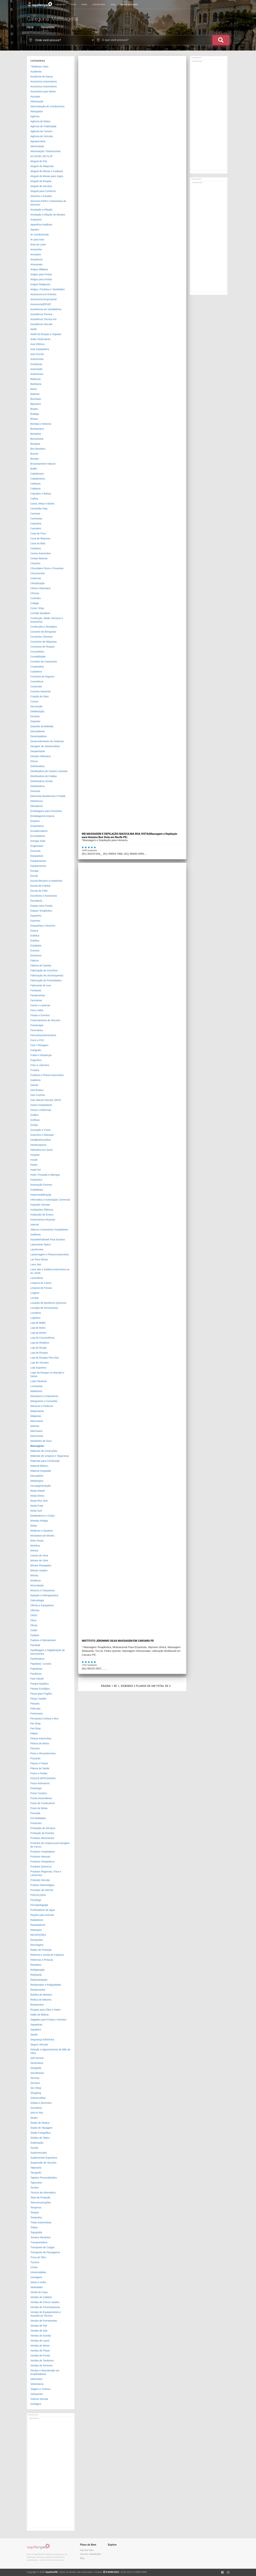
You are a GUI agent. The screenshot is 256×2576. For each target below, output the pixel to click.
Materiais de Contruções (43, 1450)
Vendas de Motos (40, 2345)
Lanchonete (36, 1249)
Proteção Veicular (40, 1880)
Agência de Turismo (41, 131)
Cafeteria (35, 483)
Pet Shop (35, 1723)
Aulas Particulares (40, 339)
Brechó (34, 453)
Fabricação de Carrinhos (44, 970)
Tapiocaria (36, 2182)
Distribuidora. (37, 786)
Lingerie (34, 1292)
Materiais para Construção (45, 1460)
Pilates (34, 1733)
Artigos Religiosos (40, 284)
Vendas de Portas (40, 2355)
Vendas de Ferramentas (43, 2320)
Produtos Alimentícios (42, 1838)
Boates (34, 408)
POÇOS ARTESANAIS (43, 1778)
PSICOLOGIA (38, 1895)
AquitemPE (51, 2571)
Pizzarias (35, 1758)
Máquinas (35, 1416)
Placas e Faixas (39, 1763)
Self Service (37, 2058)
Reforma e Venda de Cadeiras (47, 1954)
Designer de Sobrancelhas (45, 746)
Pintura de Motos (39, 1743)
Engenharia (36, 845)
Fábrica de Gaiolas (40, 965)
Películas (35, 1708)
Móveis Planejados (40, 1565)
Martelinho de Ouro (41, 1441)
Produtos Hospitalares (42, 1851)
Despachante (37, 751)
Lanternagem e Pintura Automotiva (49, 1254)
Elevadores (36, 806)
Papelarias (36, 1668)
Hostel (34, 1159)
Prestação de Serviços (42, 1828)
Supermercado (38, 2152)
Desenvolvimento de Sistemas (47, 741)
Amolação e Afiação (41, 209)
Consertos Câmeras (41, 636)
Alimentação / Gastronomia (45, 151)
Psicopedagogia (39, 1905)
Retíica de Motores (40, 1999)
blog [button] (113, 4)
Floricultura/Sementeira (43, 1035)
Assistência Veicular (41, 324)
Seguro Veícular (39, 2044)
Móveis (34, 1550)
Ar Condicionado (39, 234)
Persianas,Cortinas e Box (44, 1718)
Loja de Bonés (38, 1332)
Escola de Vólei (39, 890)
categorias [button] (60, 4)
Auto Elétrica (37, 344)
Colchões (35, 598)
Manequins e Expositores (44, 1396)
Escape (34, 870)
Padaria (34, 1635)
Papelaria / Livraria (40, 1663)
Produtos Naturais (40, 1856)
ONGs (33, 1615)
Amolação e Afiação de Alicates (47, 214)
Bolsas (34, 418)
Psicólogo (35, 1900)
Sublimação (36, 2142)
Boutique (35, 443)
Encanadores (37, 836)
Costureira (36, 686)
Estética (34, 935)
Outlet (33, 1630)
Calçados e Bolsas (40, 493)
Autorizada (36, 369)
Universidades (38, 2272)
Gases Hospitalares (41, 1105)
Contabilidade (38, 656)
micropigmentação (40, 1485)
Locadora (35, 1312)
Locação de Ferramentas (44, 1307)
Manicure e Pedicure (41, 1406)
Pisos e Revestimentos (43, 1753)
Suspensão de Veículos (43, 2162)
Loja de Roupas (39, 1352)
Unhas (34, 2267)
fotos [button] (73, 4)
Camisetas (36, 518)
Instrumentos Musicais (42, 1219)
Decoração (36, 706)
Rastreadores (37, 1925)
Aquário (34, 229)
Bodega (34, 413)
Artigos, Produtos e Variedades (47, 289)
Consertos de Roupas (42, 646)
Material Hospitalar (40, 1470)
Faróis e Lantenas (40, 1005)
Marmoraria (36, 1436)
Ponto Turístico (38, 1793)
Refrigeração (37, 1969)
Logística (35, 1317)
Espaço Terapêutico (41, 910)
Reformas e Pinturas (41, 1959)
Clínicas (34, 593)
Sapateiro (35, 2029)
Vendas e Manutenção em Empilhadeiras (44, 2372)
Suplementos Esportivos (43, 2157)
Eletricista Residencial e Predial (47, 796)
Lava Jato (35, 1264)
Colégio (34, 603)
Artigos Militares (39, 269)
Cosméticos (36, 681)
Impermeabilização (40, 1194)
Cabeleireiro (37, 473)
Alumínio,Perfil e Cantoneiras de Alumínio (48, 203)
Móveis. (34, 1575)
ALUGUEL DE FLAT (41, 156)
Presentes (36, 1823)
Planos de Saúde (39, 1768)
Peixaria (34, 1703)
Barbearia (35, 384)
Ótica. (33, 1620)
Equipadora (36, 855)
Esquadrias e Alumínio (42, 925)
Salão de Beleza (39, 2014)
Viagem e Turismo (40, 2389)
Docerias (35, 791)
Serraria (34, 2078)
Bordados (35, 433)
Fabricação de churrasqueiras (46, 975)
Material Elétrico (39, 1465)
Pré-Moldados (38, 1818)
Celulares (35, 548)
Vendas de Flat (38, 2325)
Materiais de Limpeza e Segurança (49, 1455)
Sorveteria (36, 2107)
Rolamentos (37, 2004)
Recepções (36, 1939)
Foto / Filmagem (39, 1045)
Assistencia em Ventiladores (46, 309)
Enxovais (35, 850)
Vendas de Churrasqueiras (45, 2307)
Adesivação (36, 101)
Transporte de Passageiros (45, 2252)
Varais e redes (38, 2282)
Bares (33, 389)
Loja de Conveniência (42, 1337)
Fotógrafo (35, 1050)
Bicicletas (35, 399)
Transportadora (38, 2242)
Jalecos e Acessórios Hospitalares (49, 1229)
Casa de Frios (38, 533)
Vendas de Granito (40, 2335)
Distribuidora (37, 766)
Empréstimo (37, 826)
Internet (34, 1224)
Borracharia (36, 438)
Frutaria (34, 1070)
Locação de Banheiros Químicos (48, 1302)
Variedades (36, 2287)
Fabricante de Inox (40, 985)
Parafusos (36, 1673)
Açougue (35, 96)
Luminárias (36, 1386)
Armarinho (36, 249)
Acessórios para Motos (43, 91)
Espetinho (35, 915)
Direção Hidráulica (40, 756)
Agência (34, 116)
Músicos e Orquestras (42, 1590)
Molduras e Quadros (41, 1530)
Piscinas (35, 1748)
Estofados (35, 945)
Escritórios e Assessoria (43, 895)
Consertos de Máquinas (43, 641)
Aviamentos (36, 374)
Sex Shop (35, 2087)
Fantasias (35, 990)
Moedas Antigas (39, 1520)
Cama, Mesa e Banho (42, 503)
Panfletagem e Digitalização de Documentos (47, 1652)
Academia (35, 71)
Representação (38, 1979)
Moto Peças (37, 1540)
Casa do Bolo (37, 543)
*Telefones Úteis (39, 66)
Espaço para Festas (41, 905)
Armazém (35, 254)
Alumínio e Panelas (41, 196)
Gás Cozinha (37, 1095)
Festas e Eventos (40, 1015)
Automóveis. (37, 359)
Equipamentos (38, 860)
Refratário (35, 1964)
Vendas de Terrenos (41, 2365)
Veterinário (36, 2379)
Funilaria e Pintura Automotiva (47, 1075)
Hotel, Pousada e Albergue (45, 1174)
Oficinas (34, 1610)
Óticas (34, 1625)
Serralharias (37, 2073)
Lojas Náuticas (38, 1381)
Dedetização (37, 711)
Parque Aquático (39, 1683)
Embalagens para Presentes (46, 811)
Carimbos (35, 528)
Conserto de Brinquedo (43, 631)
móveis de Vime (39, 1555)
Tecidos (34, 2187)
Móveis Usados (38, 1570)
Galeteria (35, 1080)
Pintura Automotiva (40, 1738)
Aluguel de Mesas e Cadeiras (46, 171)
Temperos (35, 2207)
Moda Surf (36, 1510)
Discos (34, 761)
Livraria (34, 1297)
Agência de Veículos (41, 136)
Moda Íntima (37, 1495)
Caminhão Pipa (38, 508)
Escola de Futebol (40, 885)
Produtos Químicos (41, 1866)
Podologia (35, 1788)
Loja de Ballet (38, 1322)
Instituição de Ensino (41, 1214)
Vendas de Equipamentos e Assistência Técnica (45, 2314)
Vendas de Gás (38, 2330)
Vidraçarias (36, 2394)
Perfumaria (36, 1713)
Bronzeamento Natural (42, 463)
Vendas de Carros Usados (44, 2302)
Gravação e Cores (40, 1129)
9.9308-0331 (111, 2571)
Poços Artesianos (40, 1783)
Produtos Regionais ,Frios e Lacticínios (45, 1873)
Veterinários (37, 2384)
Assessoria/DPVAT (40, 304)
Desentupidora (38, 736)
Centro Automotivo (40, 553)
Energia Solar (38, 841)
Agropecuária (37, 141)
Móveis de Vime (39, 1560)
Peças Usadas (38, 1698)
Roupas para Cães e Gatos (45, 2009)
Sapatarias (36, 2024)
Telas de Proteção (40, 2197)
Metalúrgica (36, 1480)
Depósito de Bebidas (41, 726)
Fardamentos (37, 995)
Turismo (34, 2262)
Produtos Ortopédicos (42, 1861)
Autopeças (36, 364)
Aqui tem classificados (90, 2554)
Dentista (34, 716)
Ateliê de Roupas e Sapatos (45, 334)
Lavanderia (36, 1278)
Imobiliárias (36, 1189)
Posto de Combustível (42, 1803)
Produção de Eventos (42, 1833)
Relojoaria (36, 1974)
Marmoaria (36, 1431)
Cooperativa (37, 666)
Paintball (35, 1645)
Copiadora (36, 671)
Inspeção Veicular (40, 1204)
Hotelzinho (36, 1179)
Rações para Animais (42, 1915)
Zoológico (35, 2404)
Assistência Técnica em (43, 319)
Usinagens (36, 2277)
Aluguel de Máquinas (42, 166)
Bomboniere (37, 428)
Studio (34, 2117)
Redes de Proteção (41, 1949)
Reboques (36, 1929)
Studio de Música (39, 2122)
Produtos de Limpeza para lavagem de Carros (50, 1845)
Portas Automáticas (41, 1798)
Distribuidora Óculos (41, 781)
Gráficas (35, 1120)
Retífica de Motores (41, 1994)
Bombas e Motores (40, 423)
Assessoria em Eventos (43, 294)
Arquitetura (36, 259)
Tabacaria (35, 2167)
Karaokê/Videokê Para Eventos (47, 1239)
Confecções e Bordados (43, 626)
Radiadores (36, 1920)
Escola (34, 875)
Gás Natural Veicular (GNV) (45, 1100)
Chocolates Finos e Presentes (47, 568)
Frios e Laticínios (39, 1065)
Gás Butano (37, 1090)
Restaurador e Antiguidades (45, 1984)
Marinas (34, 1426)
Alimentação (37, 146)
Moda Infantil (37, 1490)
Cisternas (35, 578)
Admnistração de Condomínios (47, 106)
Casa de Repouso (40, 538)
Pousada (35, 1813)
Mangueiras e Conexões (43, 1401)
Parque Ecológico (40, 1688)
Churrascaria (37, 573)
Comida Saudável (40, 613)
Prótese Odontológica (42, 1885)
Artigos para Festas (41, 274)
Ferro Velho (36, 1010)
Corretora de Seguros (42, 676)
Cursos (34, 701)
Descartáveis (37, 731)
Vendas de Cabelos (41, 2297)
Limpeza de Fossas (41, 1287)
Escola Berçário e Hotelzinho (46, 880)
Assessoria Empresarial (43, 299)
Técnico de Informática (43, 2192)
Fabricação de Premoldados (46, 980)
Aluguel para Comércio (43, 191)
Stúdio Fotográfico (40, 2132)
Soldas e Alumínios (41, 2102)
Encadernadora (38, 831)
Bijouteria (35, 403)
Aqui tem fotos (87, 2550)
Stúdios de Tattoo (40, 2137)
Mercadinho (36, 1475)
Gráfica (34, 1115)
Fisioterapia (36, 1025)
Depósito (35, 721)
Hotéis (34, 1164)
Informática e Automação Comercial (50, 1199)
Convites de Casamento (43, 661)
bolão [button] (84, 4)
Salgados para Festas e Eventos (48, 2019)
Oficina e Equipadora (42, 1605)
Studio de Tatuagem (41, 2127)
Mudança (35, 1580)
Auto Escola (37, 354)
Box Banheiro (37, 448)
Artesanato (36, 264)
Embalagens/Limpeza (42, 816)
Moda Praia (36, 1505)
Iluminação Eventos (41, 1184)
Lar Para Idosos (39, 1259)
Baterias (34, 394)
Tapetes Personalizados (43, 2177)
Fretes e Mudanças (41, 1055)
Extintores (35, 955)
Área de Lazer (38, 244)
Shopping (35, 2092)
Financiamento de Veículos (45, 1020)
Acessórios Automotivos (43, 81)
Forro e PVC (37, 1040)
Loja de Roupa (38, 1347)
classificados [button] (99, 4)
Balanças (35, 379)
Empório (35, 821)
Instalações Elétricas (41, 1209)
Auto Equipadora (39, 349)
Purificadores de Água (42, 1910)
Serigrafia (35, 2068)
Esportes (35, 920)
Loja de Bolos (38, 1327)
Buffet (33, 468)
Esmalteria (36, 900)
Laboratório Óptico (40, 1244)
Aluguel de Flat (38, 161)
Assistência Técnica (41, 314)
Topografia (36, 2232)
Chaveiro (35, 563)
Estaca (34, 930)
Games (34, 1085)
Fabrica (34, 960)
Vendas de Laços (39, 2340)
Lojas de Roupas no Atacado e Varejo (47, 1374)
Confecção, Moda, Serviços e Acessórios (46, 620)
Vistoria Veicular (39, 2399)
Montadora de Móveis (42, 1535)
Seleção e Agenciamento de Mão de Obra (50, 2051)
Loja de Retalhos (39, 1342)
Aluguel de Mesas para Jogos (46, 176)
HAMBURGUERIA (40, 1139)
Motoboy (35, 1545)
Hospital (34, 1154)
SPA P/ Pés (36, 2112)
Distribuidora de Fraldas (43, 776)
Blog (82, 2558)
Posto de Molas (39, 1808)
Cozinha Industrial (40, 691)
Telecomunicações (40, 2202)
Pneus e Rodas (38, 1773)
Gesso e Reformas (40, 1110)
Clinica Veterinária (40, 588)
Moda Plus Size (39, 1500)
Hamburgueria (38, 1144)
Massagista (47, 26)
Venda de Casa (38, 2292)
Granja (34, 1124)
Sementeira (36, 2063)
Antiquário (36, 219)
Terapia (34, 2212)
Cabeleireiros (37, 478)
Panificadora (37, 1658)
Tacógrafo (35, 2172)
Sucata (34, 2147)
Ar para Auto (37, 239)
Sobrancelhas (38, 2097)
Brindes (34, 458)
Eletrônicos (36, 801)
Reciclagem (36, 1944)
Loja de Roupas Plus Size (44, 1357)
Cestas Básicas (38, 558)
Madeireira (36, 1391)
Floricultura (36, 1030)
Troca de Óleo (38, 2257)
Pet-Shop (35, 1728)
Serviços (35, 2083)
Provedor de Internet (41, 1890)
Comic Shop (37, 608)
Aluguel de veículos (41, 186)
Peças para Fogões (41, 1693)
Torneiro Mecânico (40, 2237)
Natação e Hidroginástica (44, 1595)
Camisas (35, 513)
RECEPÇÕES (38, 1934)
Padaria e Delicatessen (43, 1640)
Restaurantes (37, 1989)
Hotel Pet (35, 1169)
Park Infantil (37, 1678)
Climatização (37, 583)
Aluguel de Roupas (40, 181)
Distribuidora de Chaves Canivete (49, 771)
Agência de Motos (40, 121)
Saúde (34, 2034)
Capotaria (35, 523)
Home (30, 26)
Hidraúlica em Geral (41, 1149)
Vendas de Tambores (42, 2360)
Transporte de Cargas (42, 2247)
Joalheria (35, 1234)
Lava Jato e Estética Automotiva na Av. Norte (49, 1271)
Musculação (37, 1585)
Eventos (34, 950)
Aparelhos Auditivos (41, 224)
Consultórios (37, 651)
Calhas (34, 498)
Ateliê (33, 329)
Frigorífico (35, 1060)
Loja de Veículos (39, 1362)
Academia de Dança (41, 76)
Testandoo (36, 2217)
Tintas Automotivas (40, 2222)
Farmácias (36, 1000)
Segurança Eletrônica (42, 2039)
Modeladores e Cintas (42, 1515)
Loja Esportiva (38, 1367)
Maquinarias (37, 1411)
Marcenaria (36, 1421)
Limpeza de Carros (40, 1283)
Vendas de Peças (40, 2350)
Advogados (36, 111)
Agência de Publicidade (43, 126)
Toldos (34, 2227)
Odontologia (37, 1600)
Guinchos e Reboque (42, 1134)
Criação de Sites (39, 696)
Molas (33, 1525)
